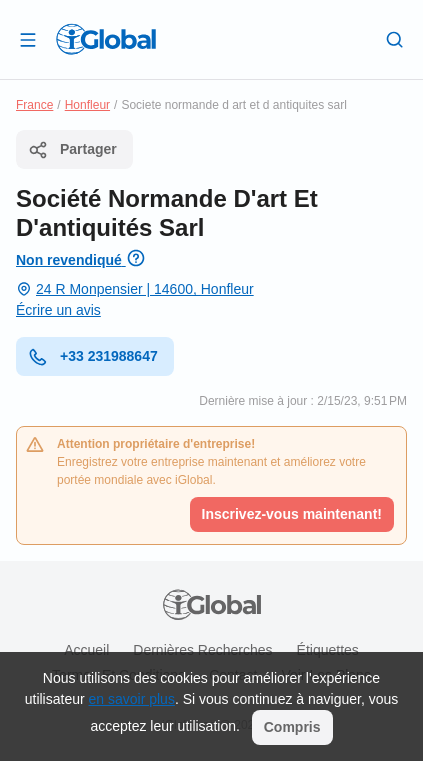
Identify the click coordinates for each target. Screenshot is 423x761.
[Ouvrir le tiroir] (28, 39)
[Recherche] (395, 39)
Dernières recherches (202, 650)
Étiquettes (328, 650)
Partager (72, 150)
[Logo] (106, 39)
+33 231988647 (93, 357)
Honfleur (87, 105)
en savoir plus (132, 699)
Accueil (86, 650)
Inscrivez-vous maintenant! (292, 514)
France (34, 105)
